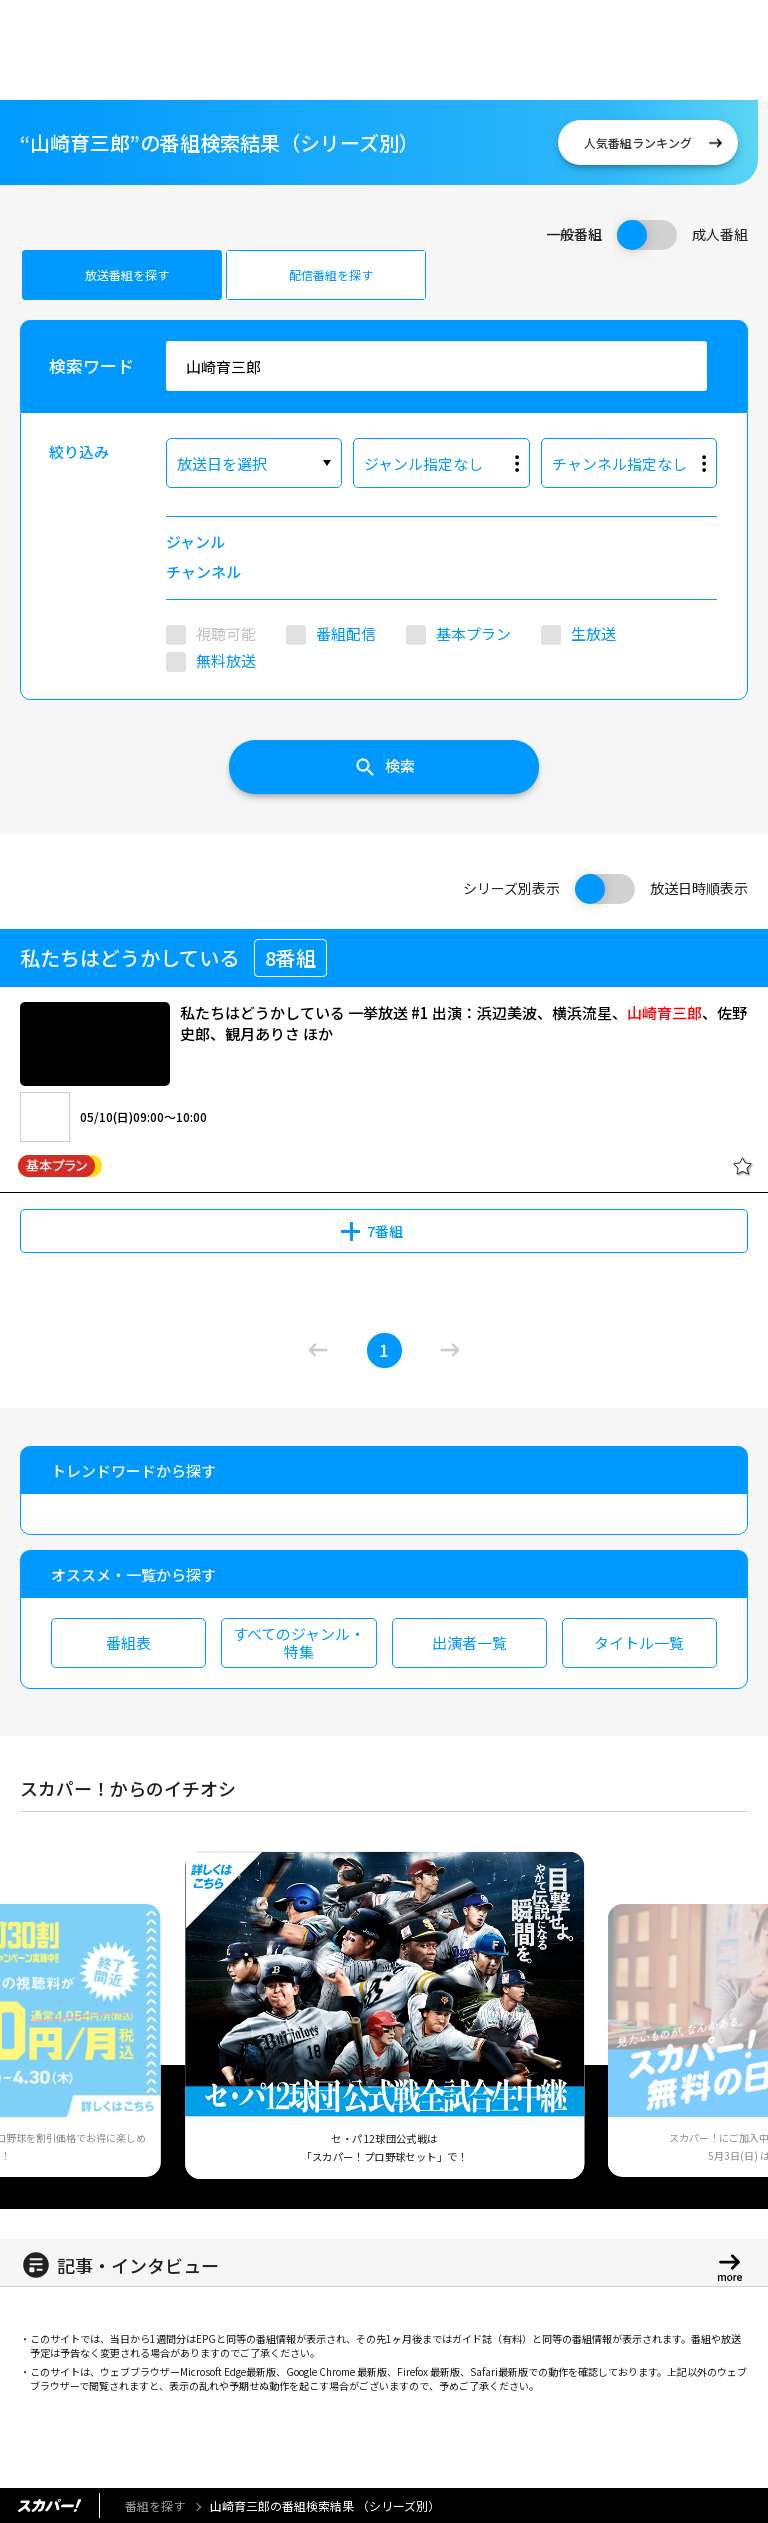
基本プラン (473, 633)
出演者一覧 (469, 1642)
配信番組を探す (331, 274)
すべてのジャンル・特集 (299, 1642)
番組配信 (346, 633)
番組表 (128, 1642)
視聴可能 (226, 633)
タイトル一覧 (639, 1642)
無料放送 (226, 660)
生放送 (593, 633)
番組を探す (155, 2505)
